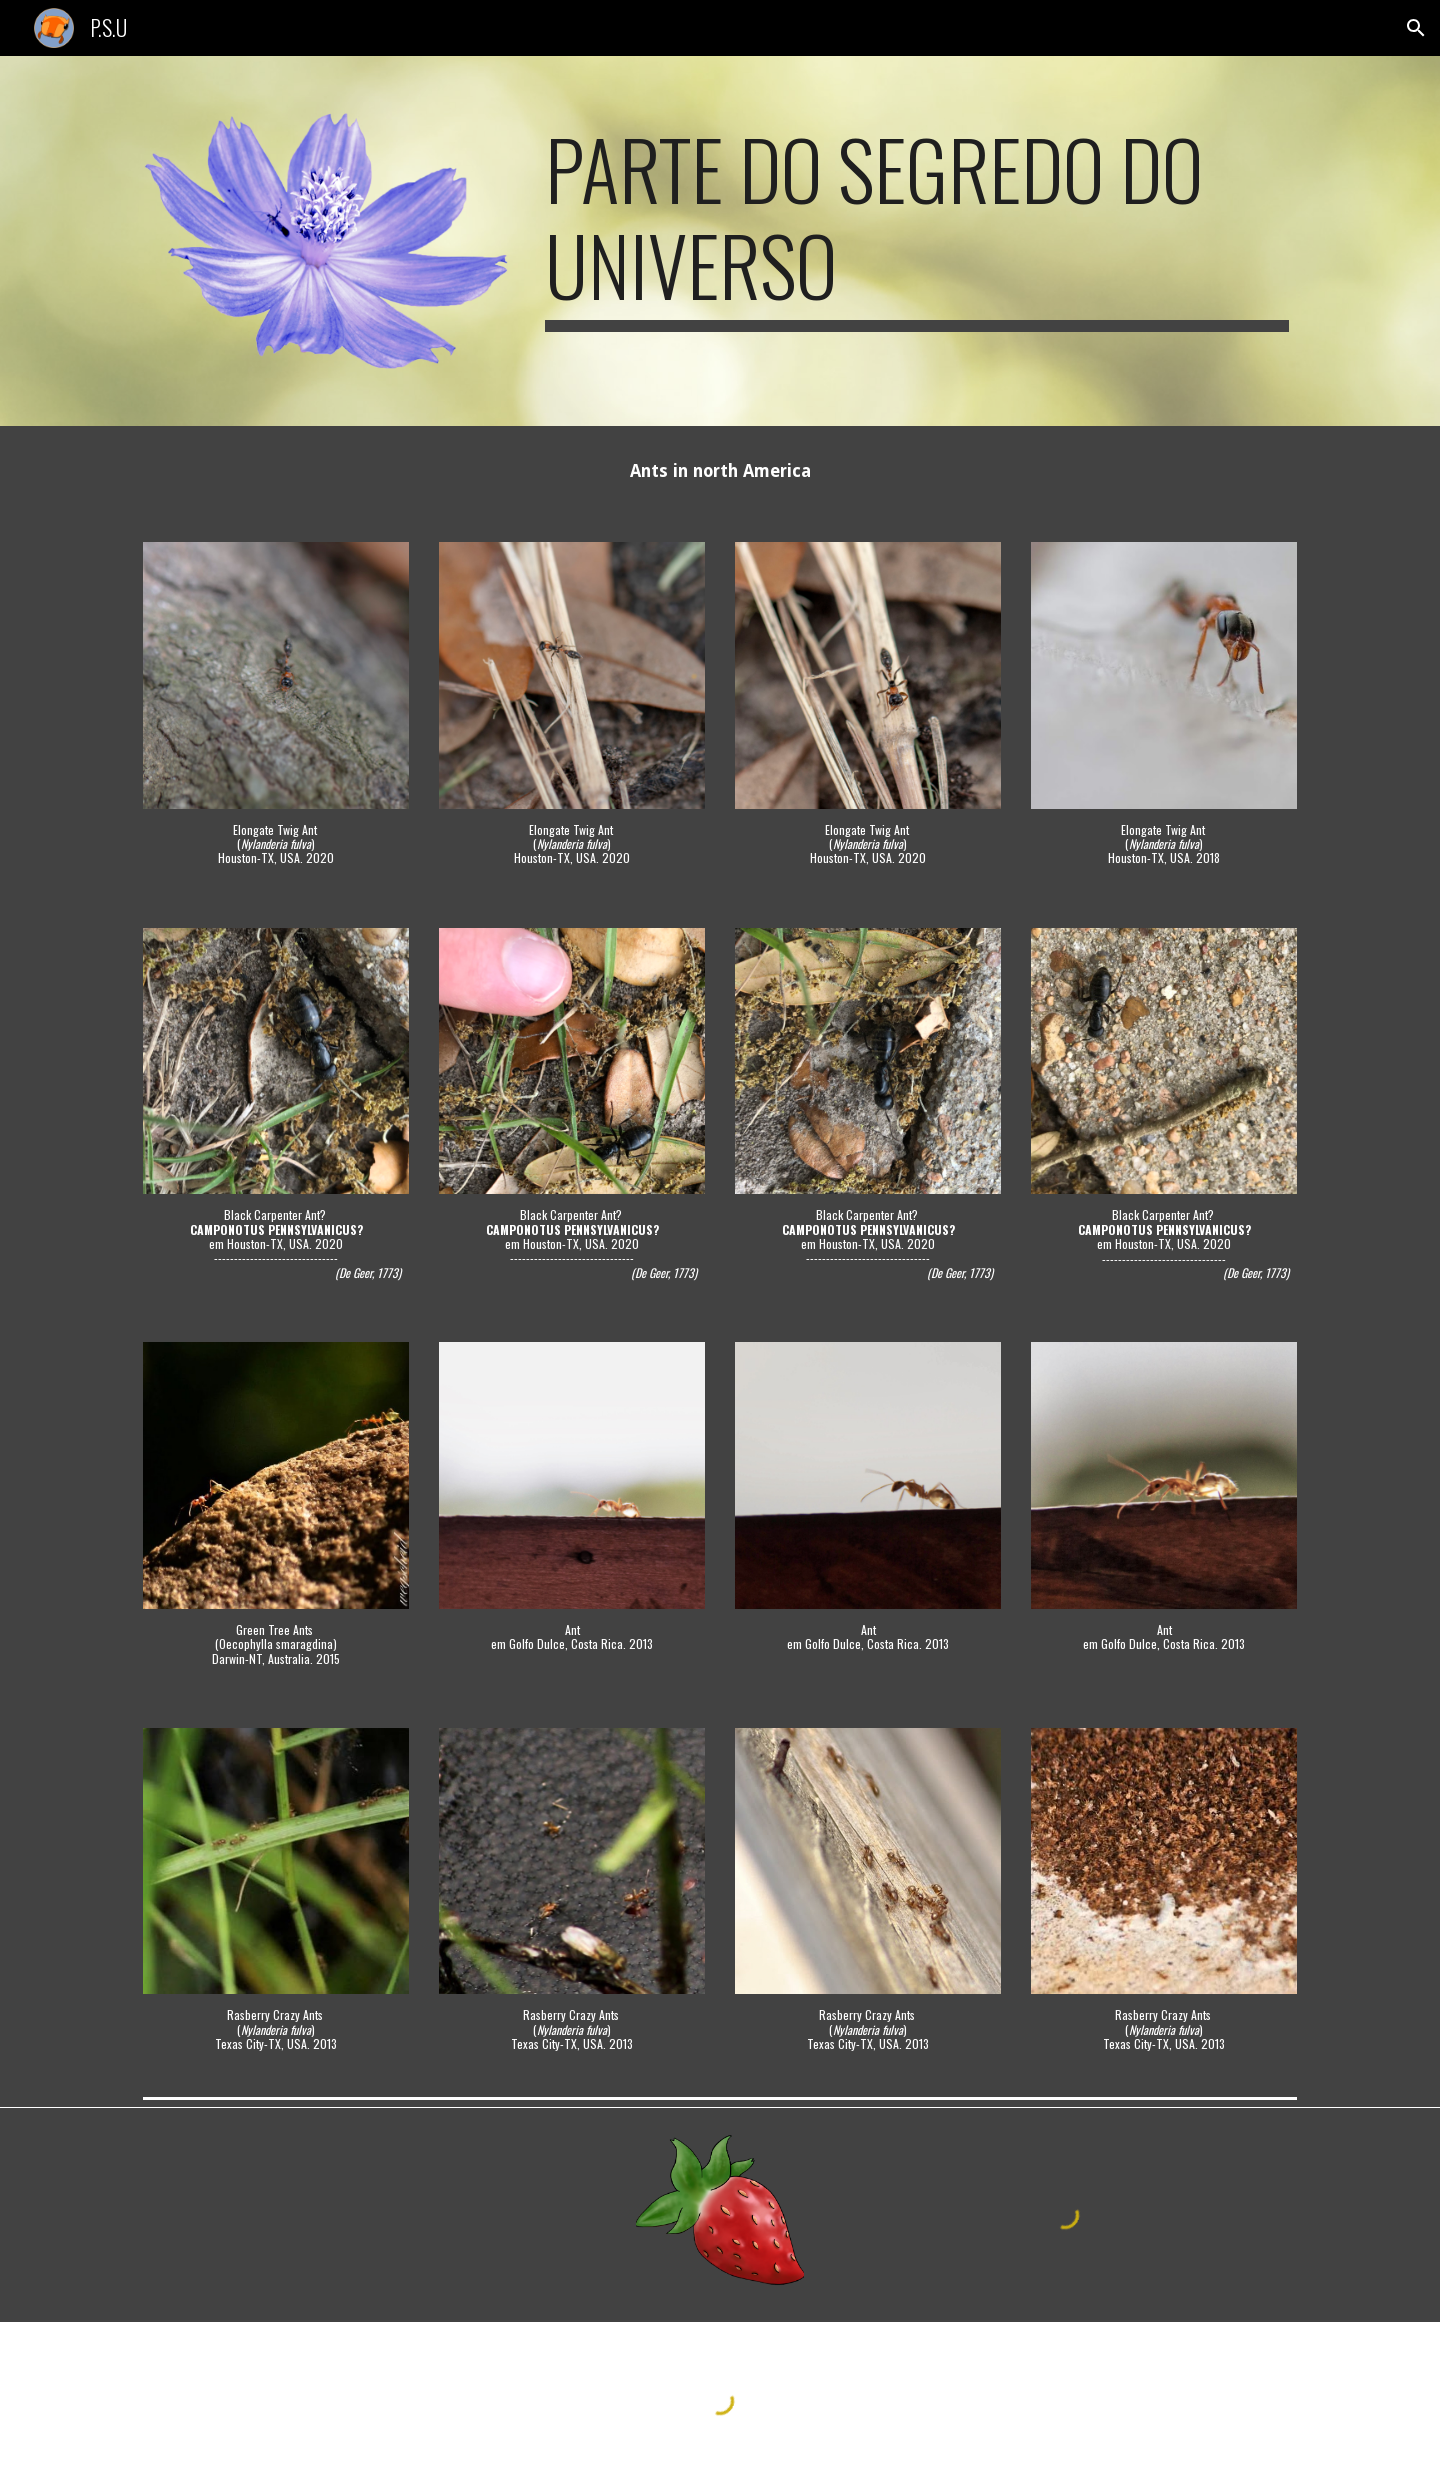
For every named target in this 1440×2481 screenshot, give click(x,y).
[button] (1416, 28)
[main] (917, 226)
